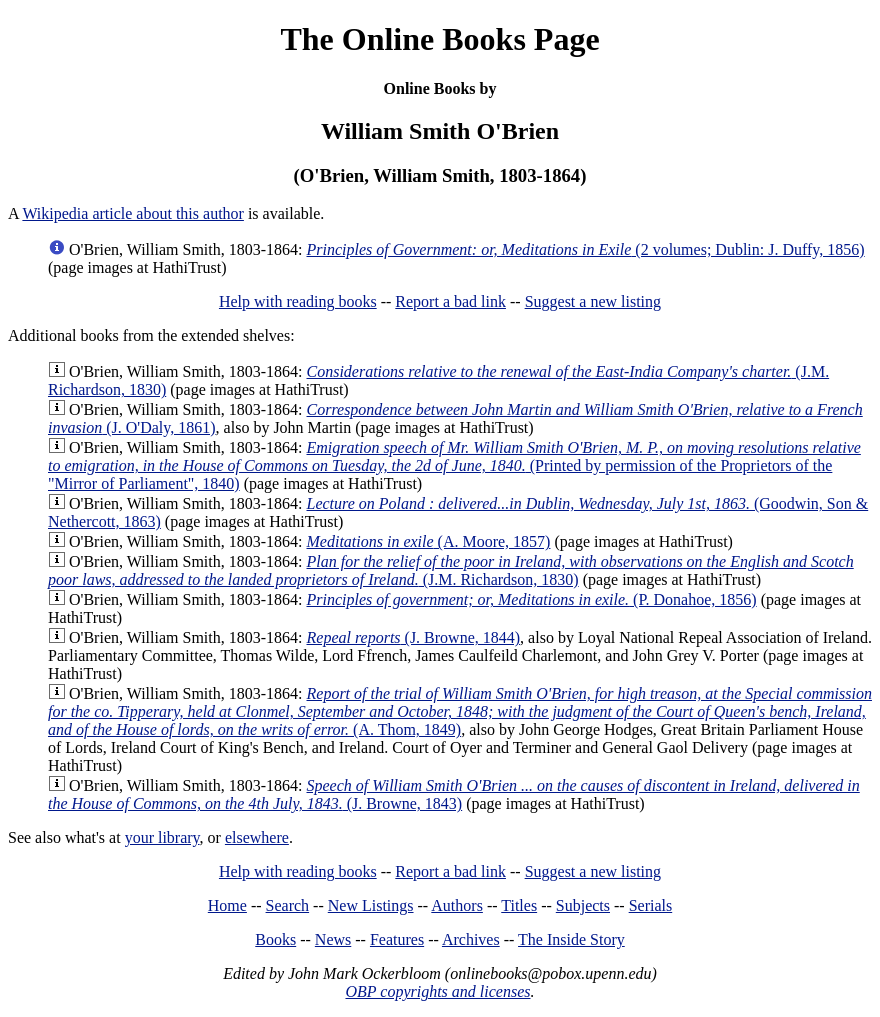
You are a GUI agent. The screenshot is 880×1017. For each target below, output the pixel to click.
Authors (457, 905)
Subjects (583, 905)
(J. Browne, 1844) (414, 637)
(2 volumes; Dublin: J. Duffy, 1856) (586, 249)
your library (162, 837)
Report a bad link (450, 301)
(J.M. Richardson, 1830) (451, 570)
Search (288, 905)
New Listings (371, 905)
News (333, 939)
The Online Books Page (439, 39)
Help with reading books (298, 301)
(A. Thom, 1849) (460, 711)
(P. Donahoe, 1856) (532, 599)
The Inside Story (571, 939)
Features (397, 939)
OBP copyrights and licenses (437, 991)
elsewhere (257, 837)
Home (227, 905)
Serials (651, 905)
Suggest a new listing (593, 301)
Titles (519, 905)
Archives (471, 939)
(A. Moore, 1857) (429, 541)
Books (275, 939)
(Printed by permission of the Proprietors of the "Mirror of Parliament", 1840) (454, 465)
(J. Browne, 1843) (454, 794)
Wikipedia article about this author (133, 213)
